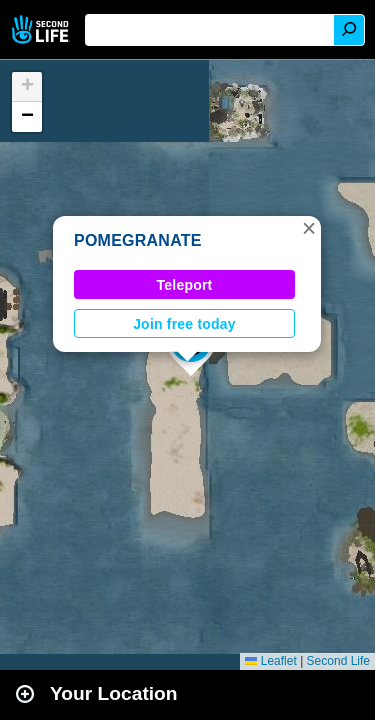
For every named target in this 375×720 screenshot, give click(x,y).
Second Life (42, 29)
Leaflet (270, 661)
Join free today (184, 324)
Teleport (185, 285)
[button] (309, 228)
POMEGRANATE (138, 240)
